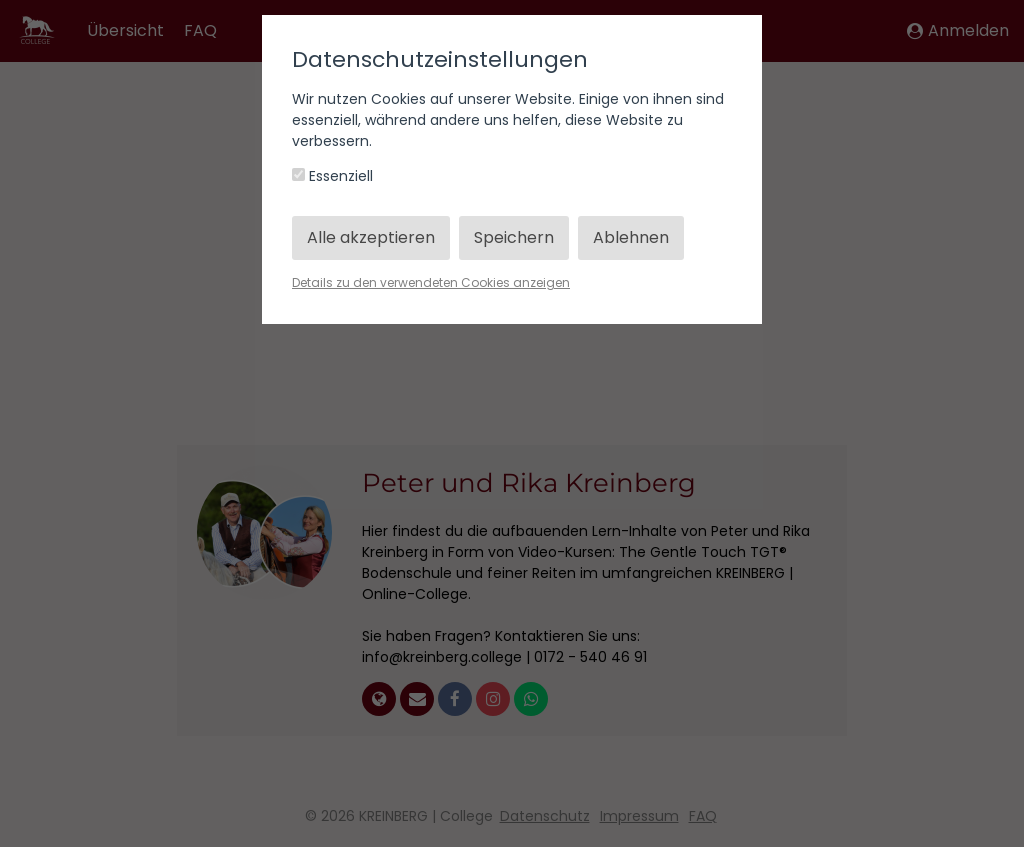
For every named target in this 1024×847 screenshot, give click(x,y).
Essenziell (332, 176)
